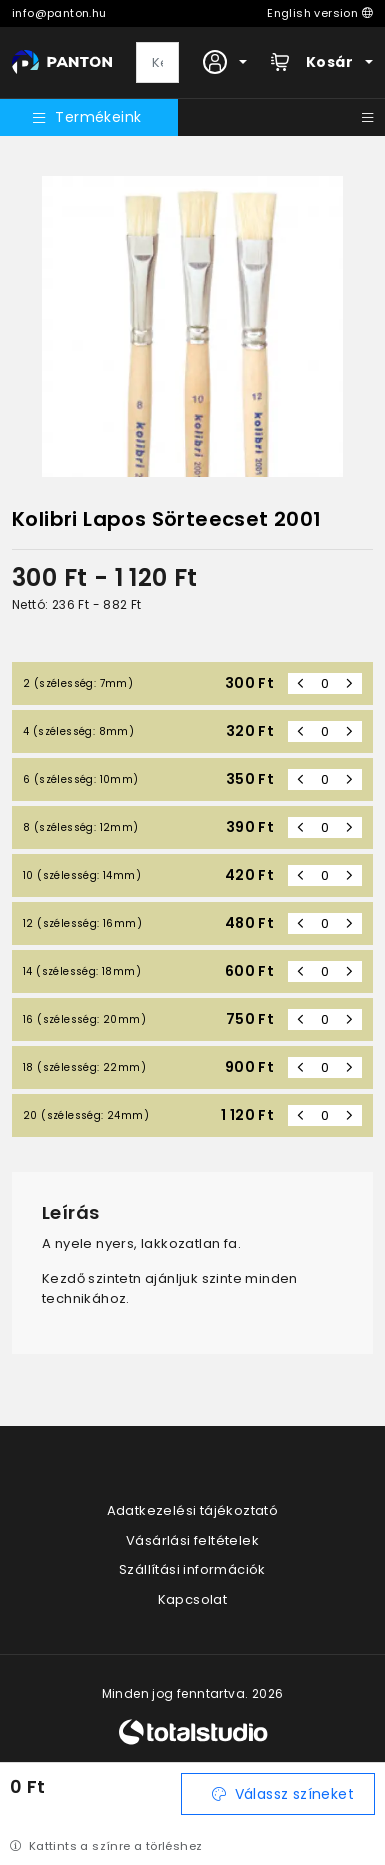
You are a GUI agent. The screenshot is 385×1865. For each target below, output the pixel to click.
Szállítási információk (192, 1569)
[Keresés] (157, 63)
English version (320, 13)
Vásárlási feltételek (192, 1540)
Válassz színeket (283, 1794)
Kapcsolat (193, 1599)
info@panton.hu (59, 13)
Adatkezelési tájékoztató (193, 1510)
